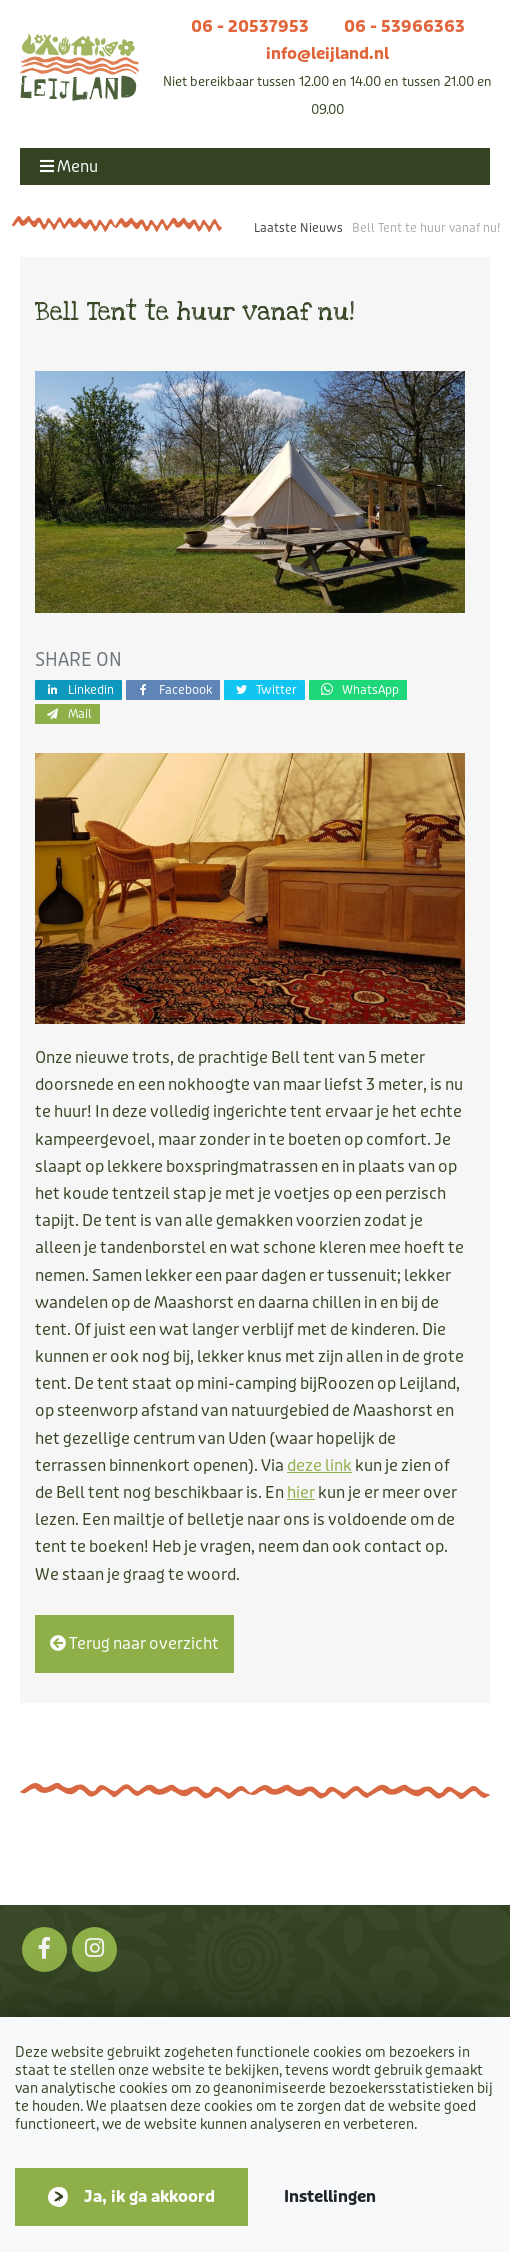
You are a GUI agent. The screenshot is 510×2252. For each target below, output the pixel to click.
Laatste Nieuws (298, 228)
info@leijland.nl (327, 53)
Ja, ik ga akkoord (149, 2196)
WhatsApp (358, 689)
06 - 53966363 (404, 26)
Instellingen (330, 2196)
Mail (67, 713)
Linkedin (78, 689)
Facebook (173, 689)
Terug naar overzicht (134, 1643)
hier (301, 1492)
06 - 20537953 (250, 26)
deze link (319, 1465)
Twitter (265, 689)
